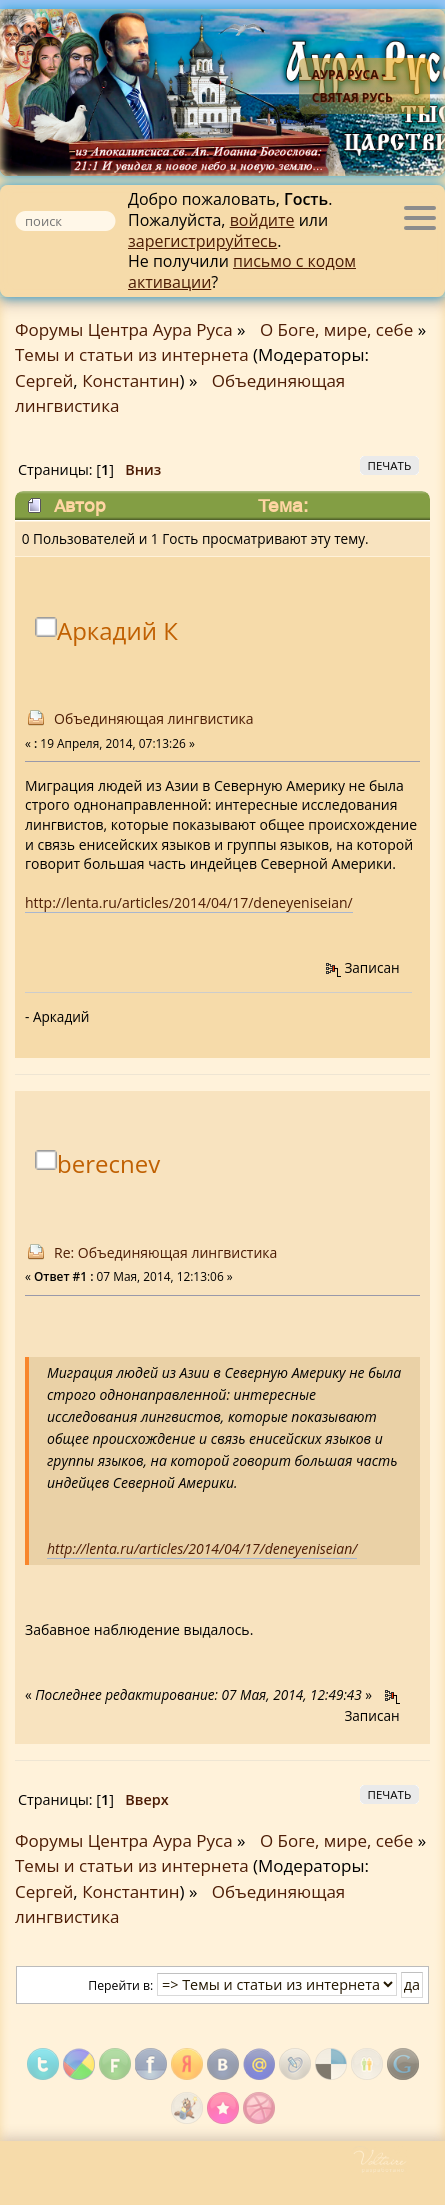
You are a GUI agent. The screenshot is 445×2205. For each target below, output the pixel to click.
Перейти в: (120, 1985)
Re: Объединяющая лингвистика (165, 1252)
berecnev (108, 1164)
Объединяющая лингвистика (154, 718)
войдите (262, 220)
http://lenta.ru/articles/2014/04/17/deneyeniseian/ (189, 902)
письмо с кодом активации (242, 271)
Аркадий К (117, 631)
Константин (130, 380)
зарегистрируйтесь (202, 241)
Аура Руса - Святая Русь (352, 86)
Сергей (44, 380)
